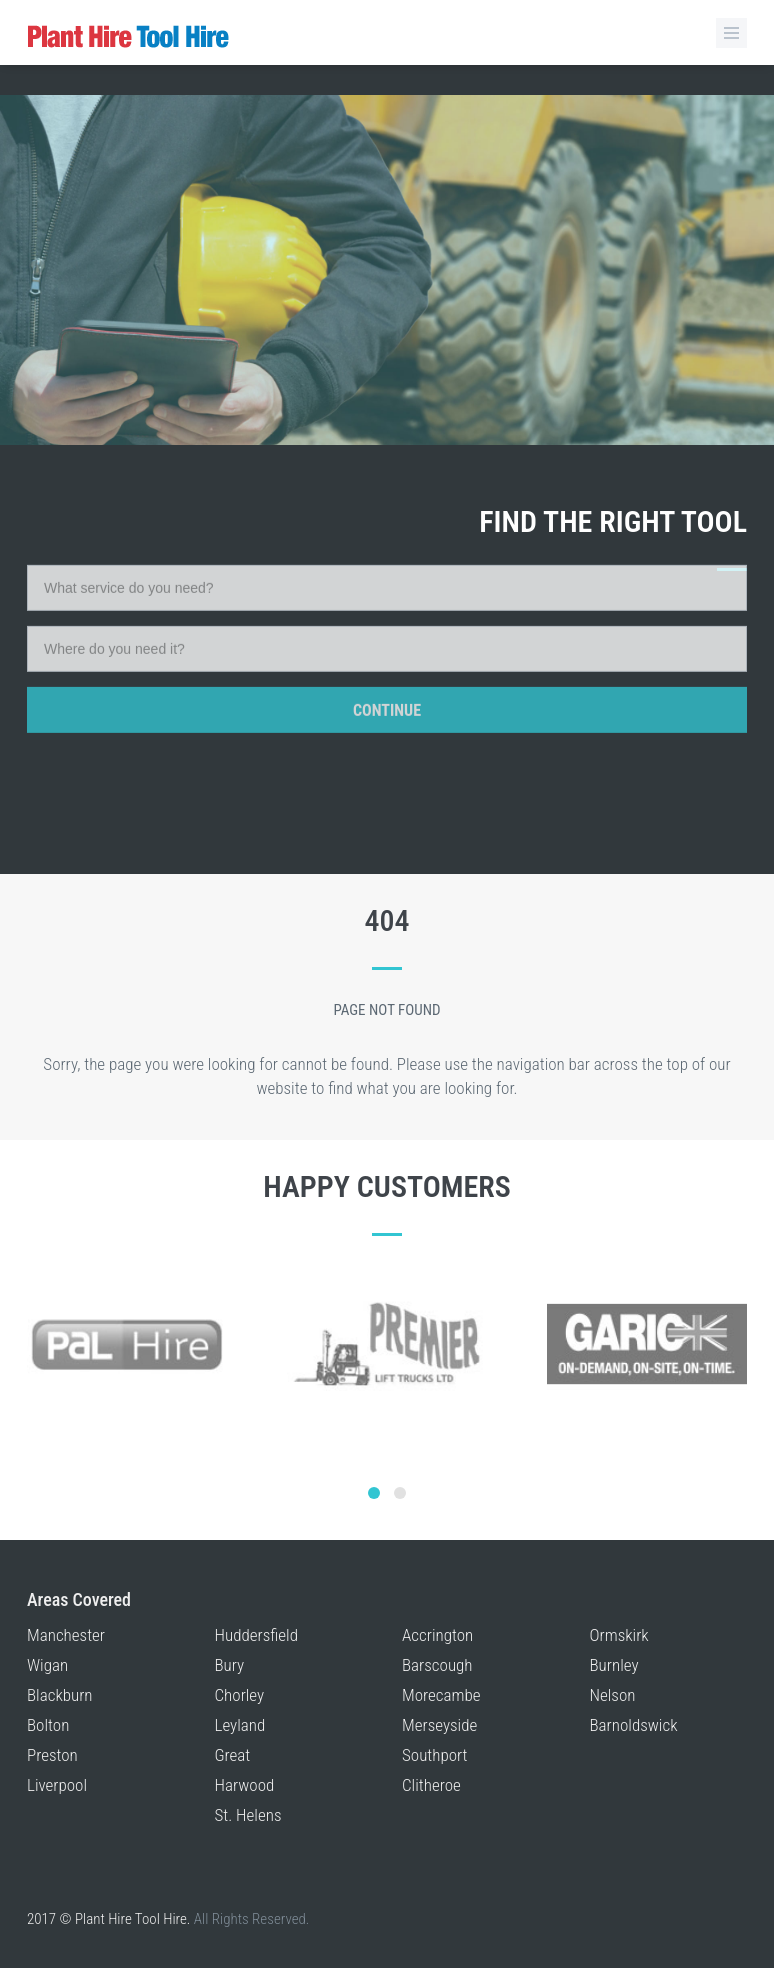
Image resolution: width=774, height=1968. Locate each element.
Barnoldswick (634, 1725)
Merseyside (439, 1725)
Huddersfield (256, 1635)
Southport (435, 1755)
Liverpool (57, 1785)
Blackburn (60, 1695)
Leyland (240, 1725)
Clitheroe (431, 1785)
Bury (230, 1665)
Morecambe (441, 1695)
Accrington (437, 1635)
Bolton (48, 1725)
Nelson (613, 1695)
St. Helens (248, 1815)
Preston (52, 1755)
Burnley (614, 1665)
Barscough (437, 1665)
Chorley (240, 1695)
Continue (387, 619)
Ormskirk (619, 1635)
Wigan (47, 1665)
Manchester (66, 1635)
